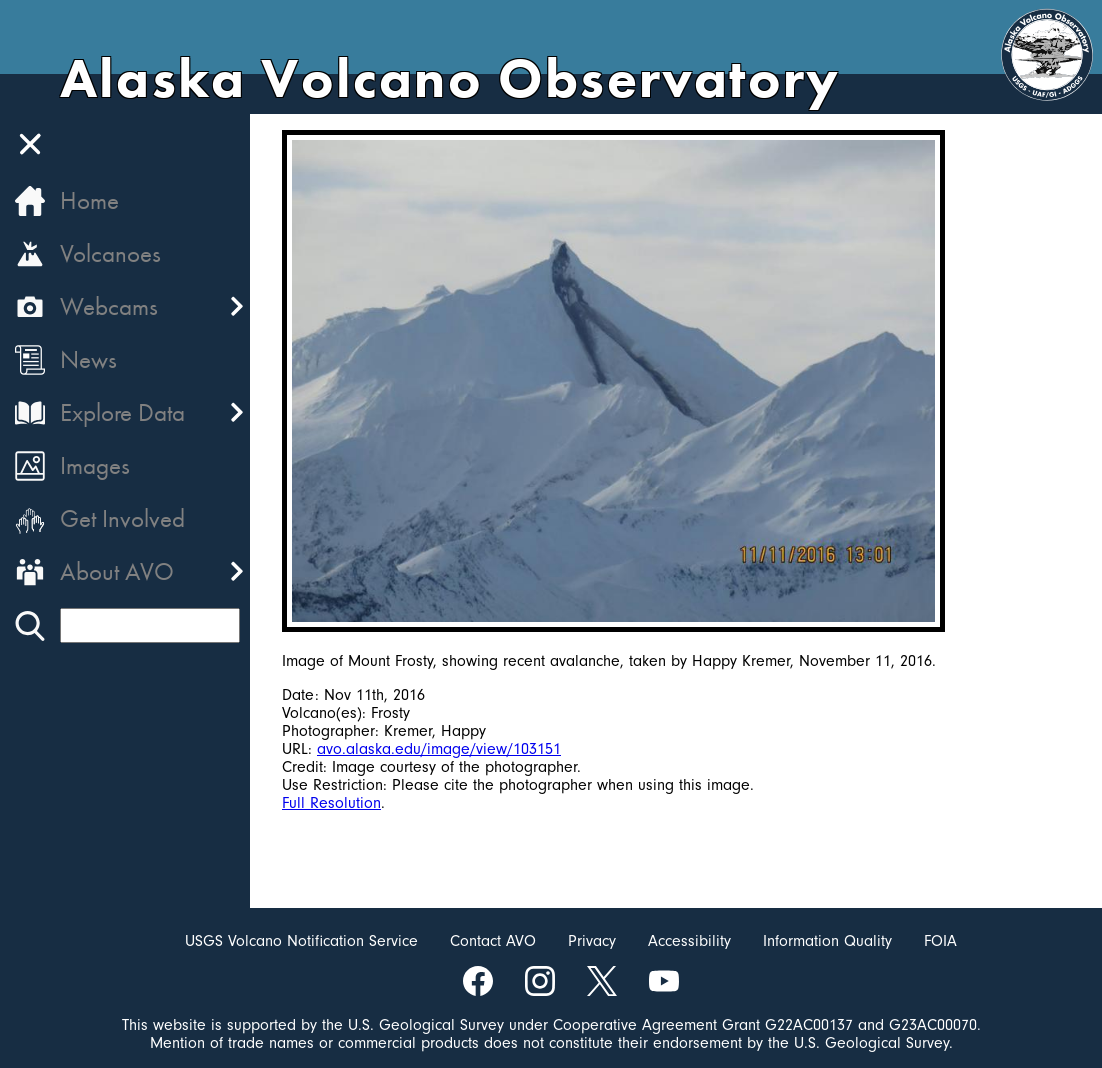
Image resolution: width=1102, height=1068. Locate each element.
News (88, 359)
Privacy (592, 941)
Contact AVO (493, 941)
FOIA (940, 941)
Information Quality (827, 941)
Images (95, 465)
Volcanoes (110, 253)
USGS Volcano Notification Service (301, 941)
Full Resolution (331, 803)
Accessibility (689, 941)
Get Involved (122, 518)
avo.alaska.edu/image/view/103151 (439, 749)
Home (89, 200)
